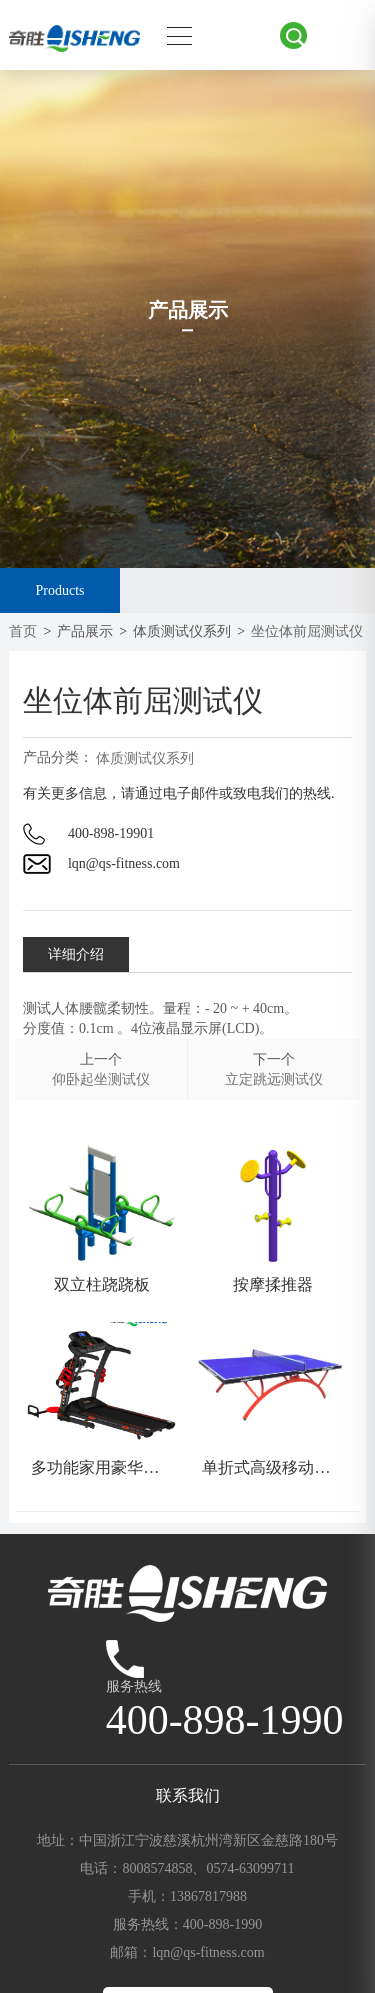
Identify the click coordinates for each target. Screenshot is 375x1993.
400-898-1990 (222, 1924)
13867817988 (208, 1896)
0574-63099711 (250, 1868)
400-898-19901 (111, 833)
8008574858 (157, 1868)
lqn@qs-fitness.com (124, 863)
